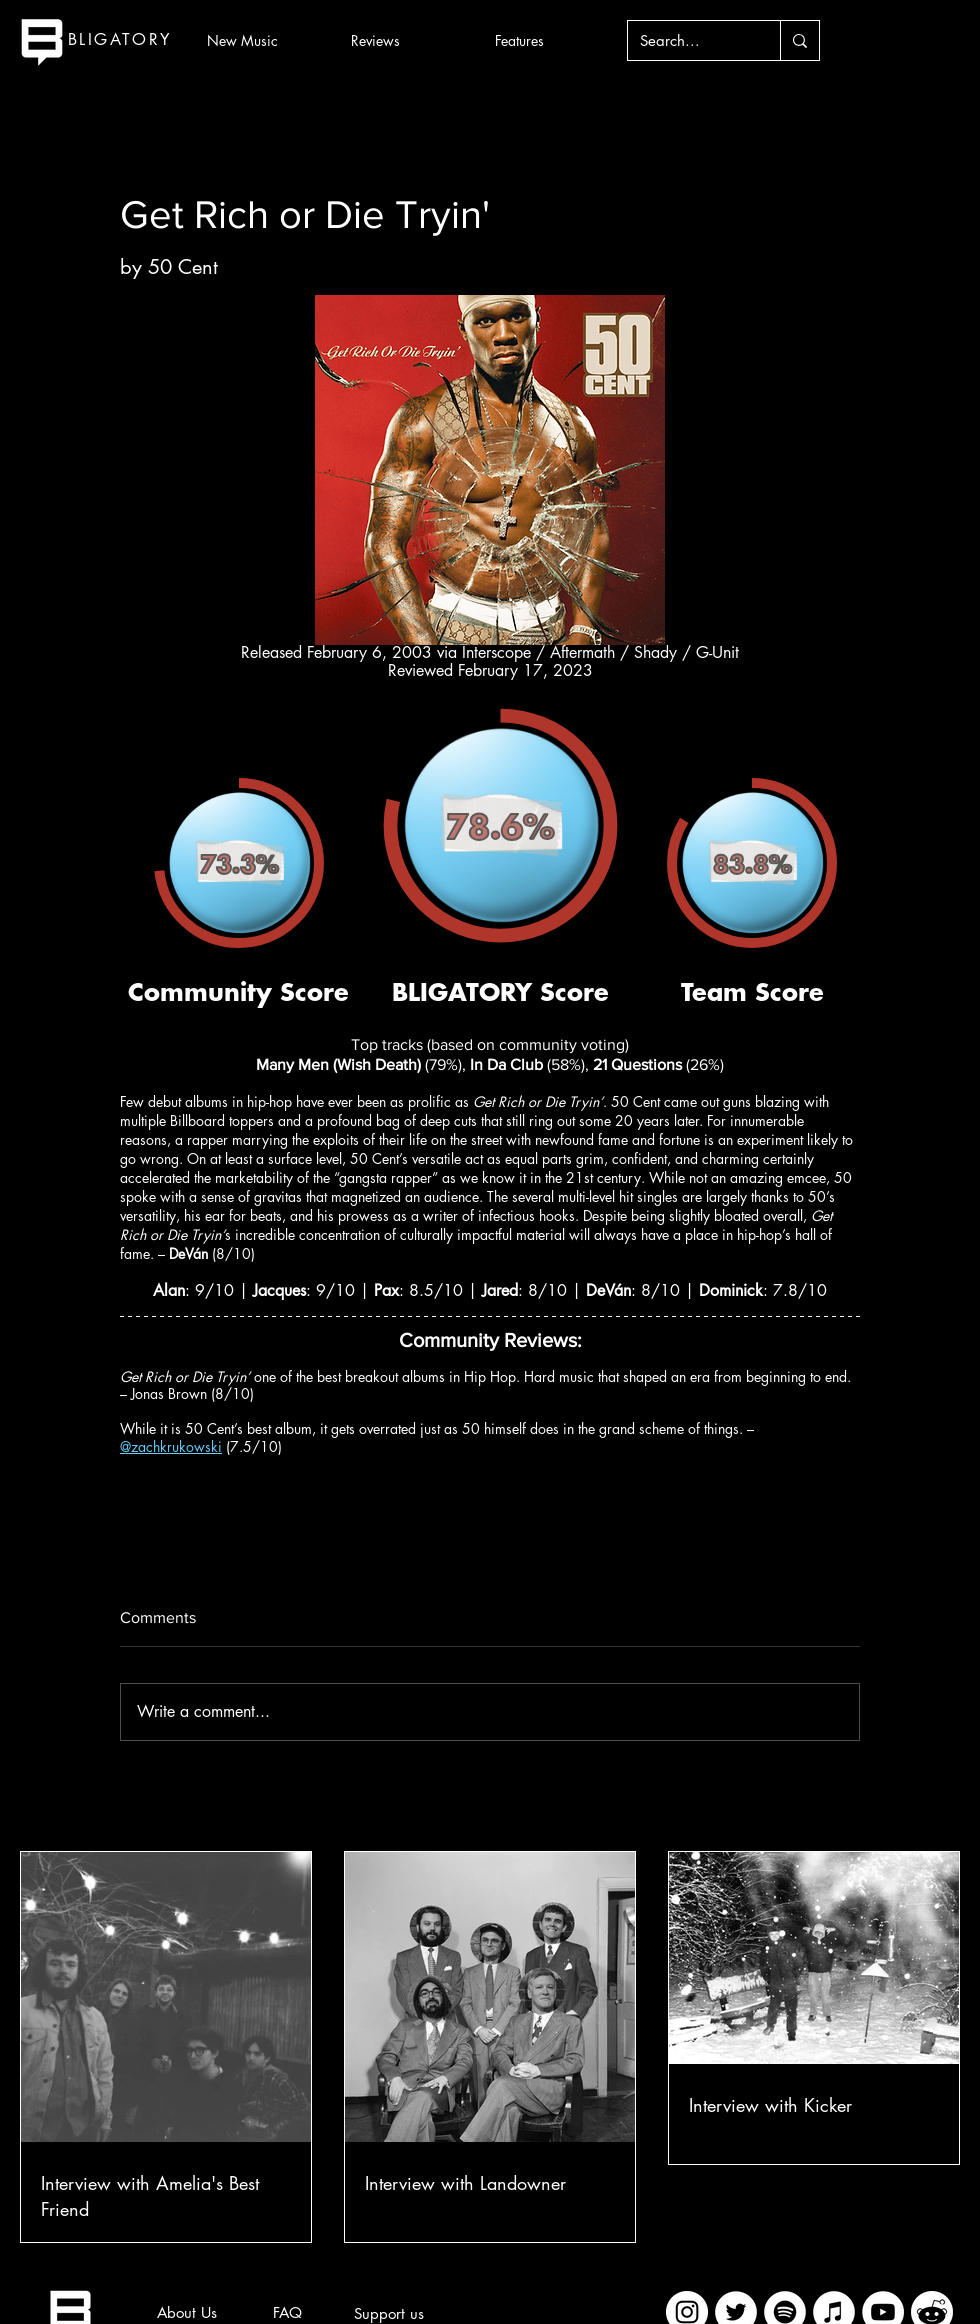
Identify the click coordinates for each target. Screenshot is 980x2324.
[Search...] (689, 40)
